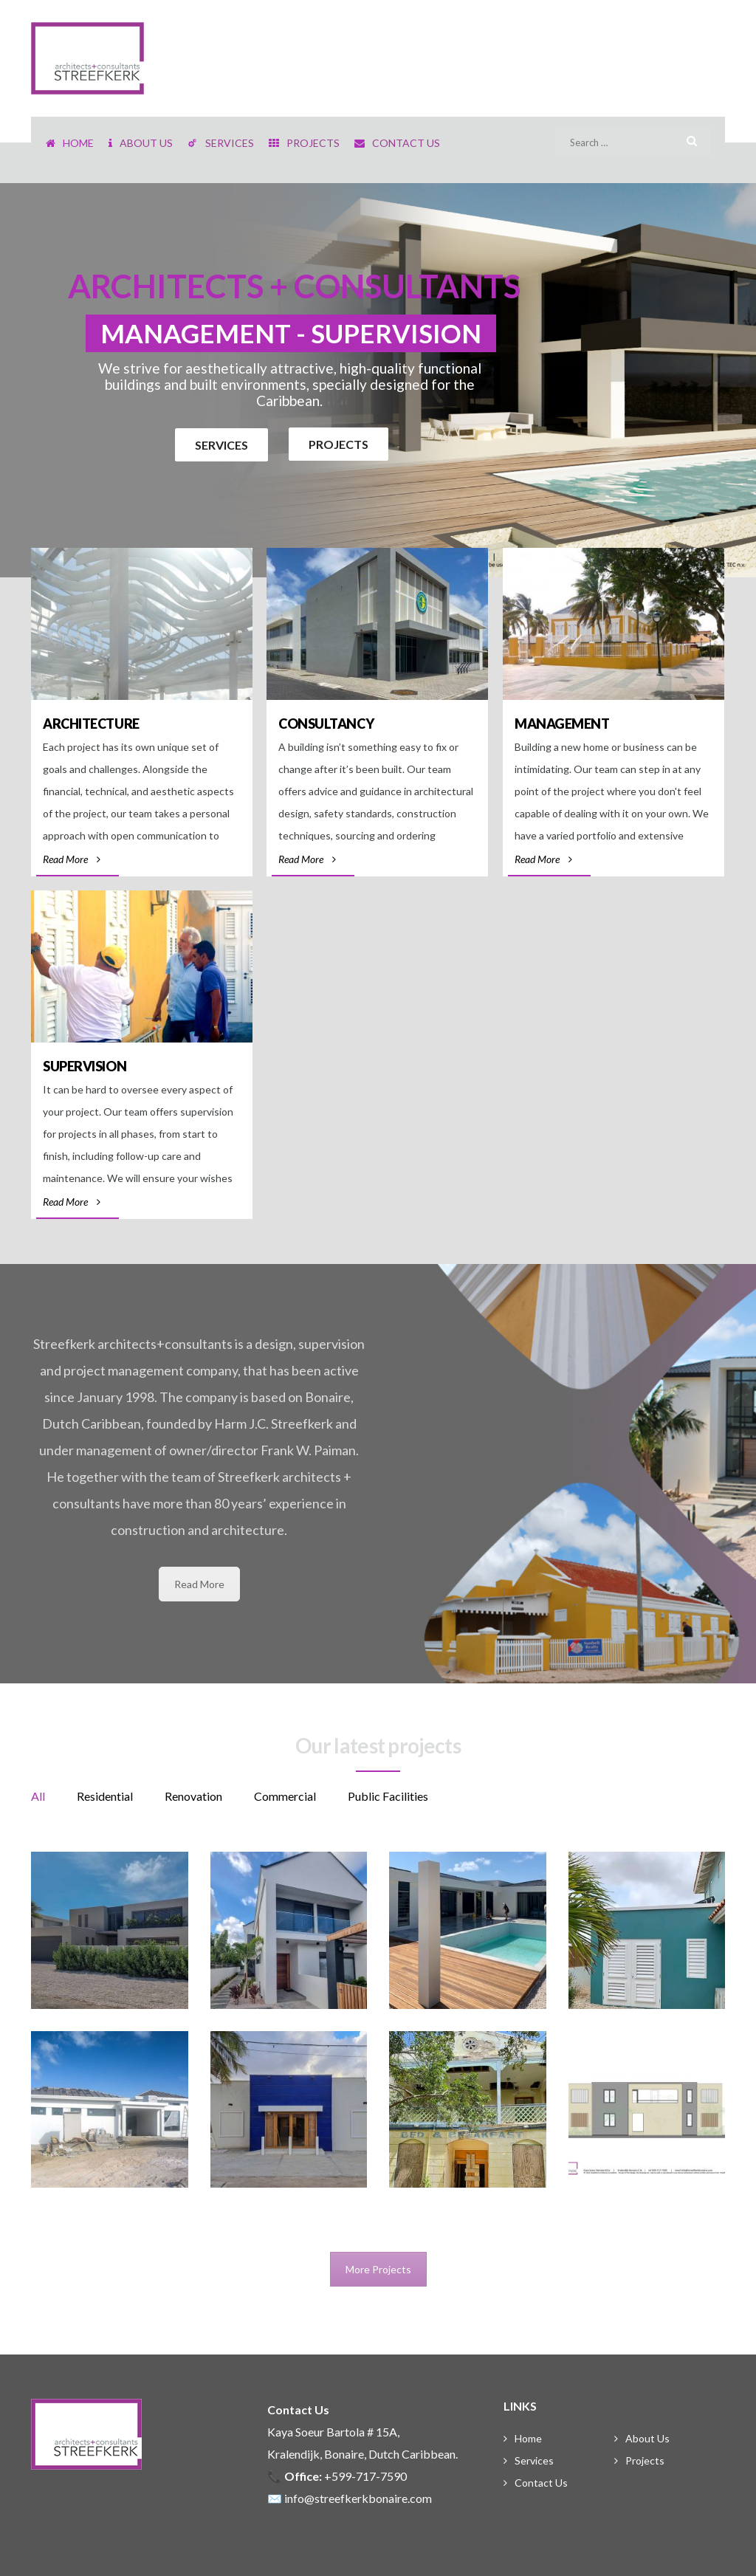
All (38, 1796)
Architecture (91, 723)
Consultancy (326, 723)
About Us (647, 2438)
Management (562, 723)
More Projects (378, 2269)
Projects (644, 2460)
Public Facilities (388, 1796)
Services (534, 2460)
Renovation (193, 1796)
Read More (71, 859)
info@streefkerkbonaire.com (358, 2498)
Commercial (285, 1796)
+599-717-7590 (365, 2476)
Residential (105, 1796)
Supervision (84, 1066)
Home (528, 2438)
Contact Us (541, 2482)
